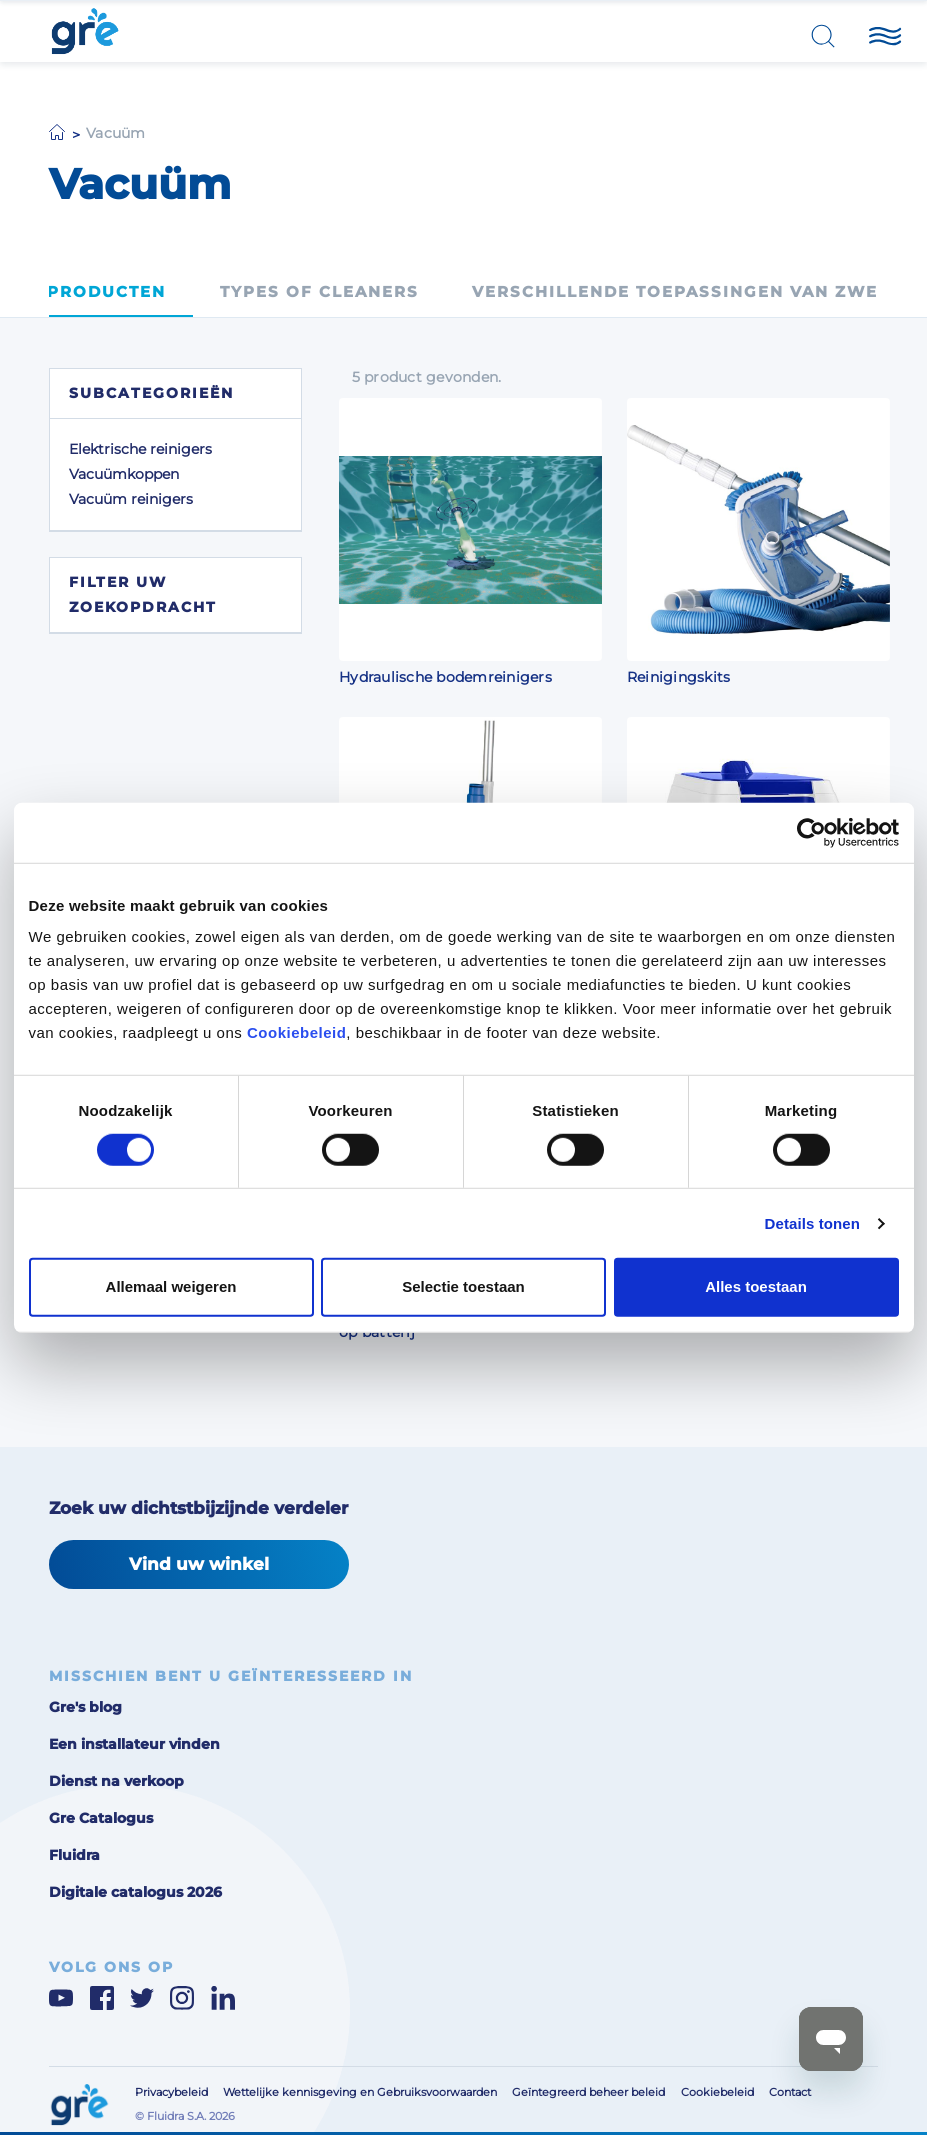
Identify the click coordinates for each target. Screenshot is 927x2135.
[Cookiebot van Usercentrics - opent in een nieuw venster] (811, 832)
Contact (790, 2092)
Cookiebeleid (296, 1032)
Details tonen (812, 1223)
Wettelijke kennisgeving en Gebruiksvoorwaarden (360, 2092)
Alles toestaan (756, 1286)
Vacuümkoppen (124, 474)
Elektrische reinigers (140, 449)
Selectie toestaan (463, 1286)
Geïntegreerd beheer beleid (588, 2092)
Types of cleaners (319, 292)
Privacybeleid (171, 2092)
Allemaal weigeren (171, 1286)
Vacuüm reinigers (131, 499)
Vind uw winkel (199, 1563)
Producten (106, 292)
